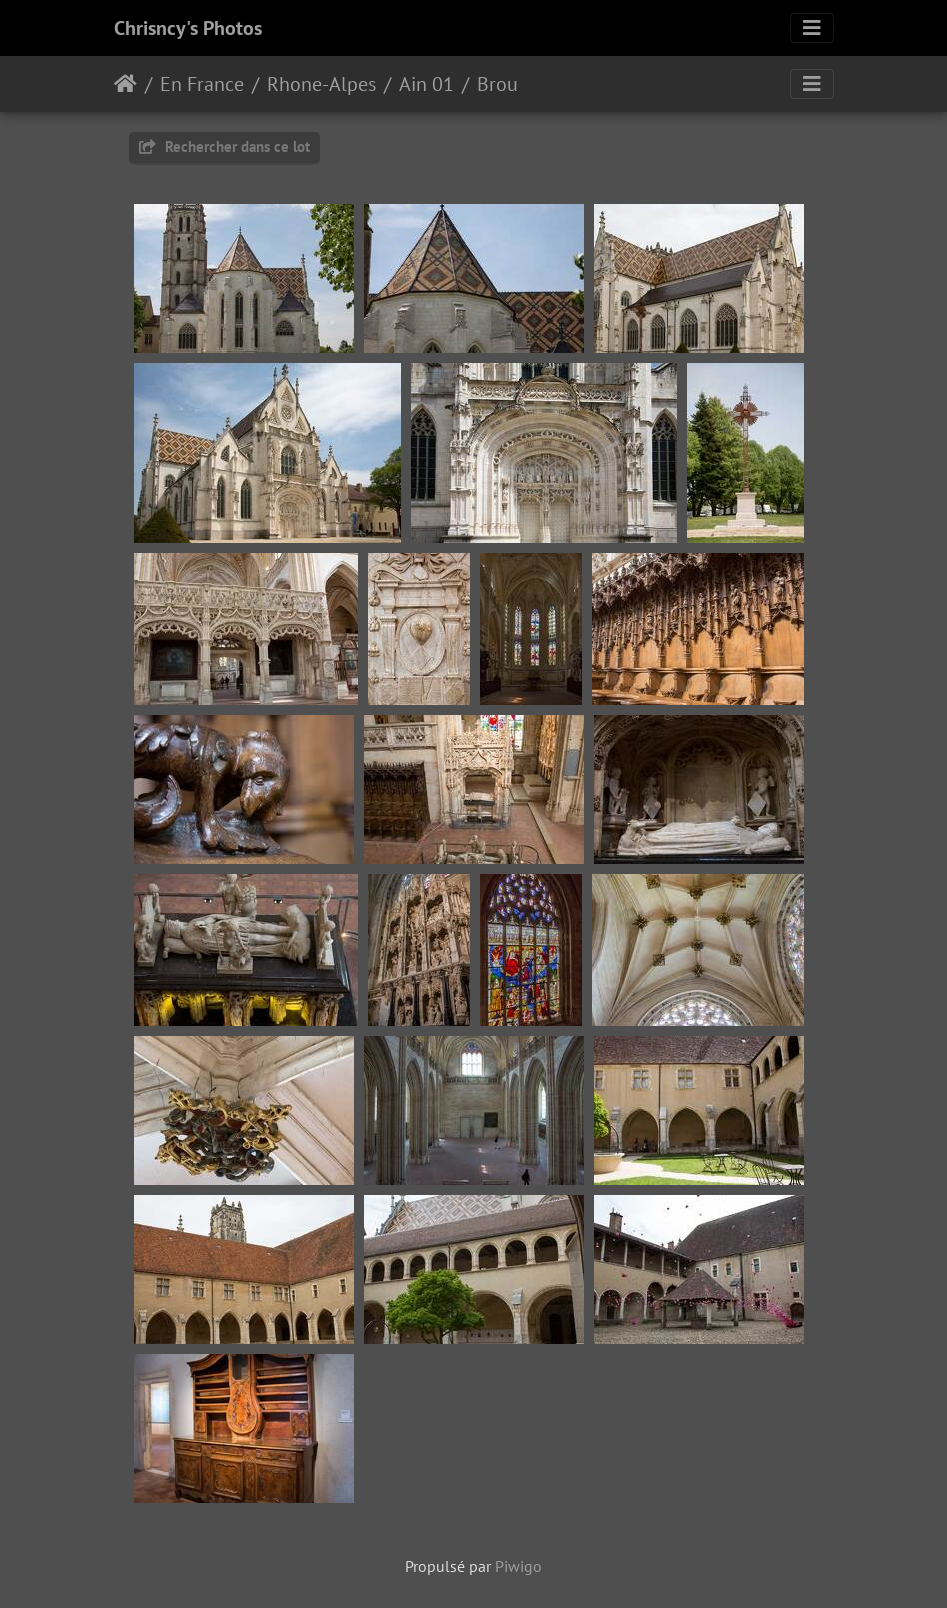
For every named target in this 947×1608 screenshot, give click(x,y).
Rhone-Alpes (321, 84)
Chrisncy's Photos (188, 28)
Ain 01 (426, 84)
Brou (497, 84)
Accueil (125, 84)
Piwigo (518, 1566)
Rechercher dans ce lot (224, 146)
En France (202, 84)
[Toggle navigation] (812, 28)
